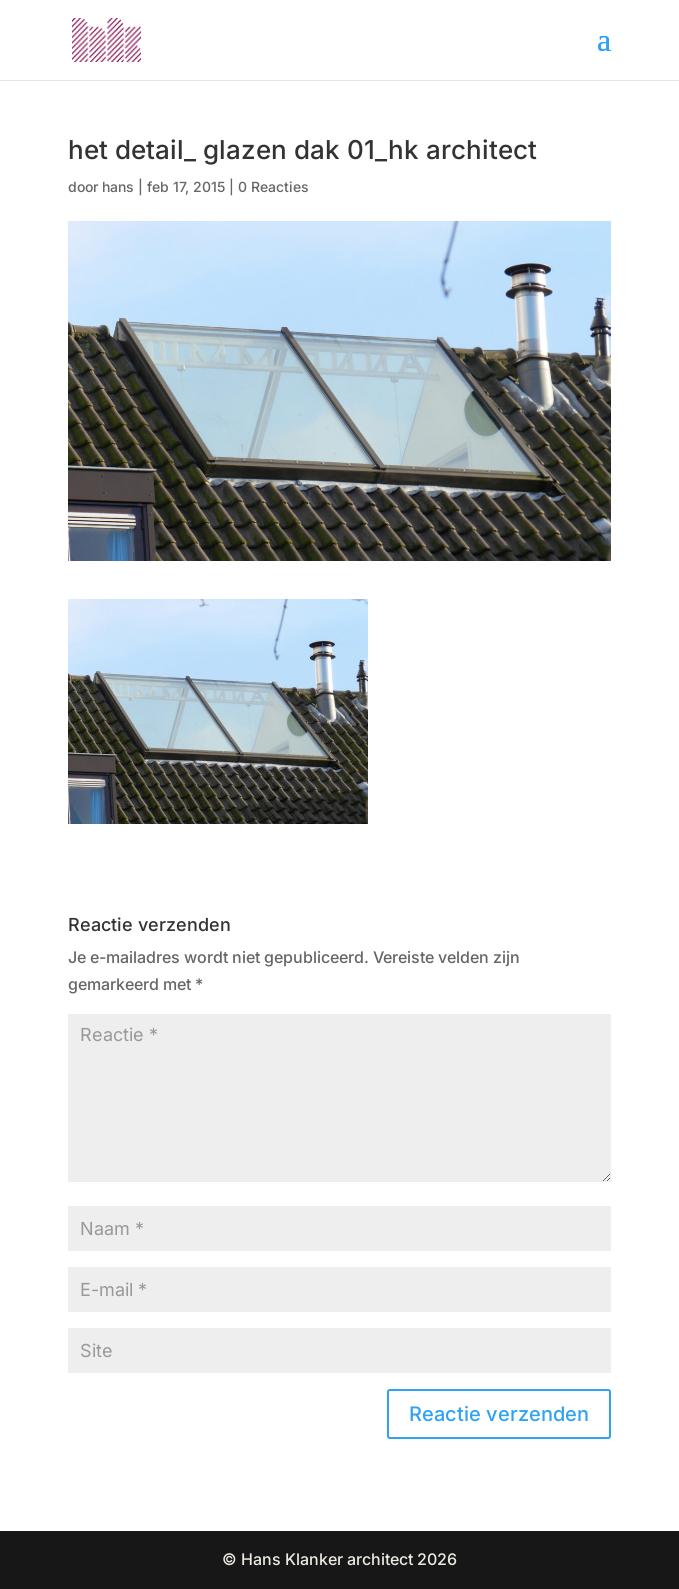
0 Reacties (273, 186)
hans (118, 186)
